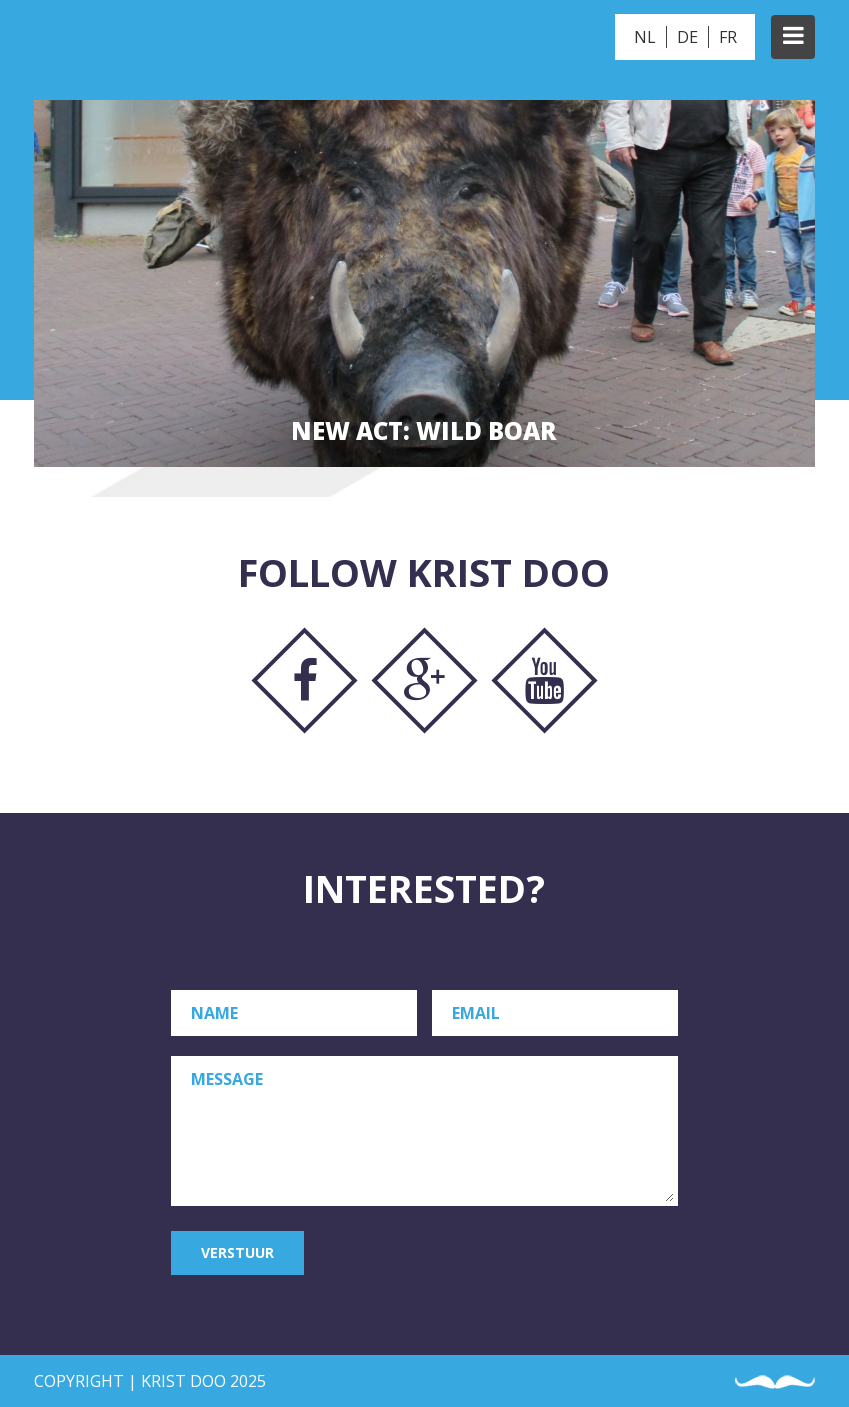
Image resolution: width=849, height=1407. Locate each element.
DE (687, 37)
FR (728, 37)
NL (645, 37)
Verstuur (237, 1252)
